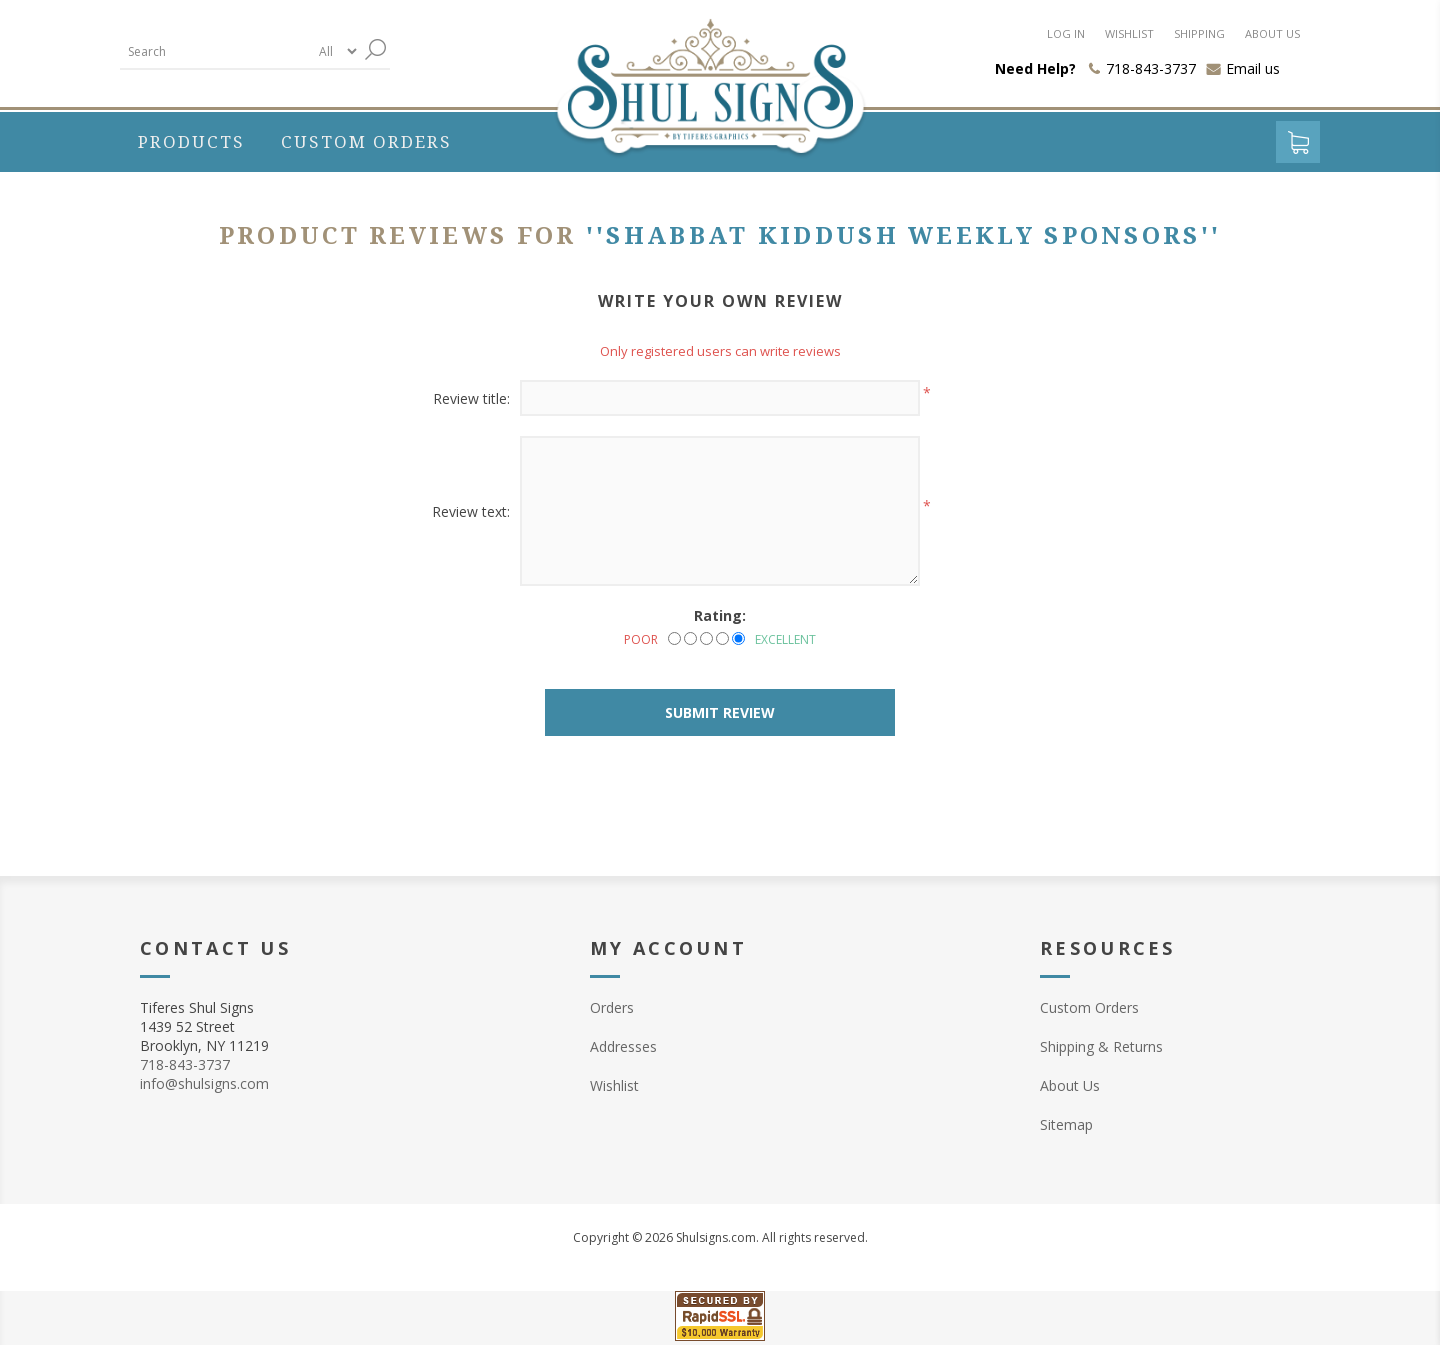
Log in (1066, 33)
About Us (1070, 1085)
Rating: (720, 615)
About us (1272, 33)
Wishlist (1129, 33)
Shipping (1199, 33)
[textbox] (215, 51)
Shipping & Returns (1101, 1046)
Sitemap (1066, 1124)
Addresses (623, 1046)
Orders (612, 1007)
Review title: (471, 398)
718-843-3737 (185, 1064)
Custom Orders (1089, 1007)
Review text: (471, 511)
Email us (1253, 68)
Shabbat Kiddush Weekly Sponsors (903, 236)
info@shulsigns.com (204, 1083)
